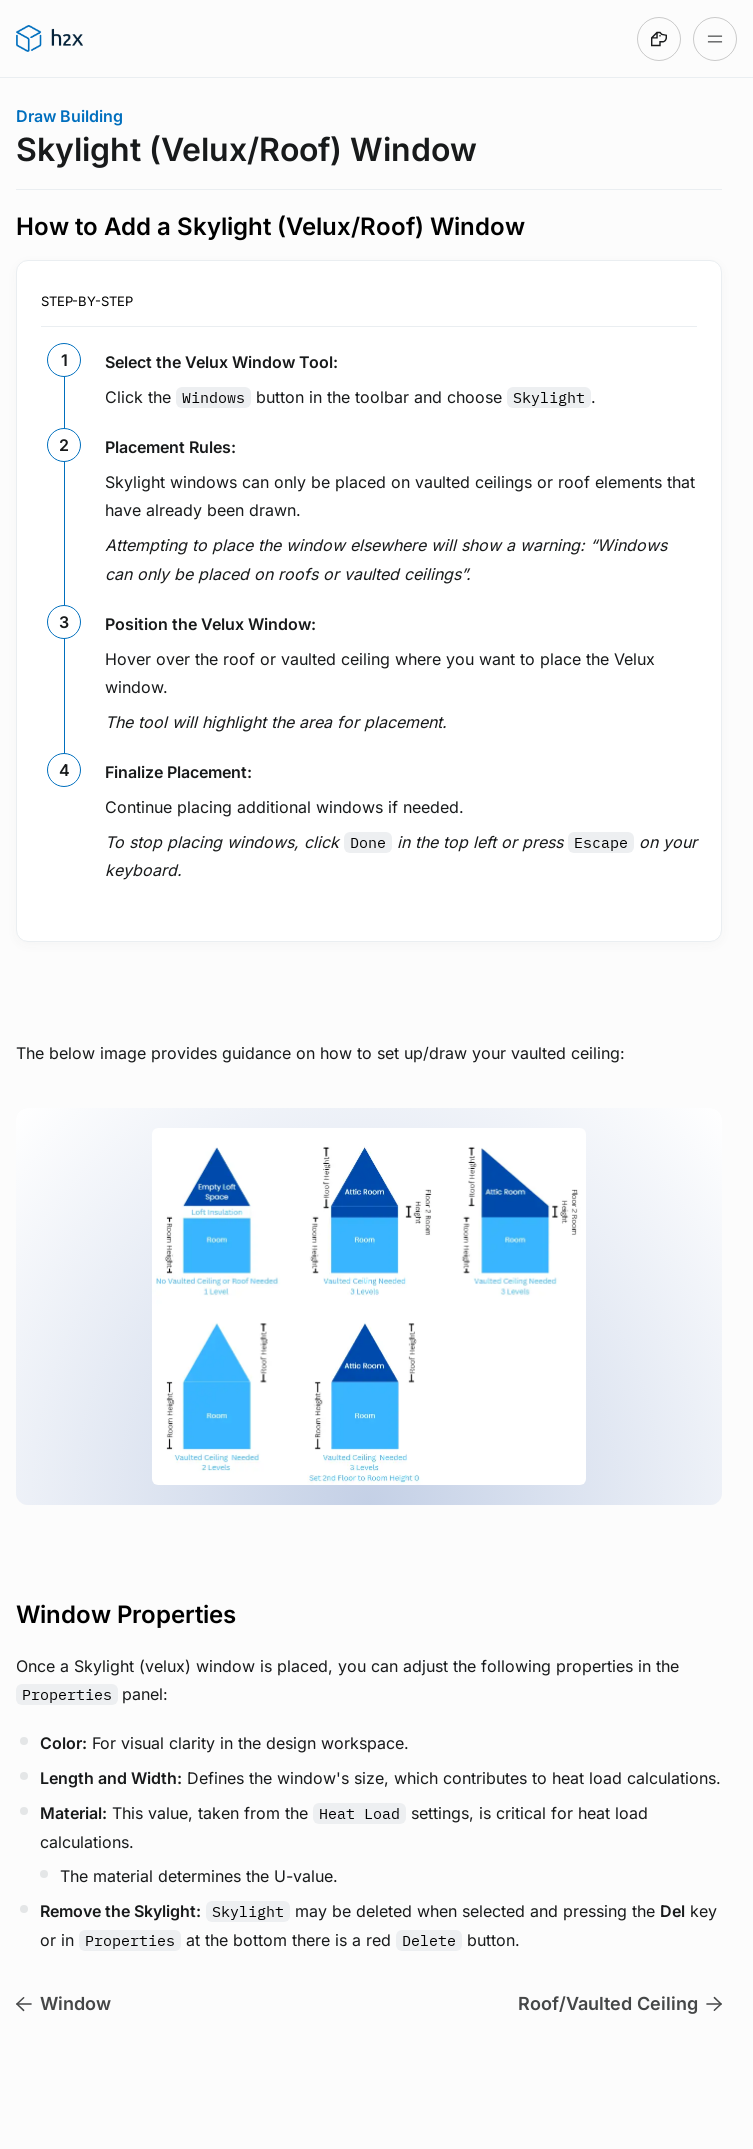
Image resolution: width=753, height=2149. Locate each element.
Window (63, 2003)
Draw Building (69, 116)
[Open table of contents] (715, 39)
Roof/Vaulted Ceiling (620, 2003)
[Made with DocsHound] (659, 39)
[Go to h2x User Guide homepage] (49, 39)
